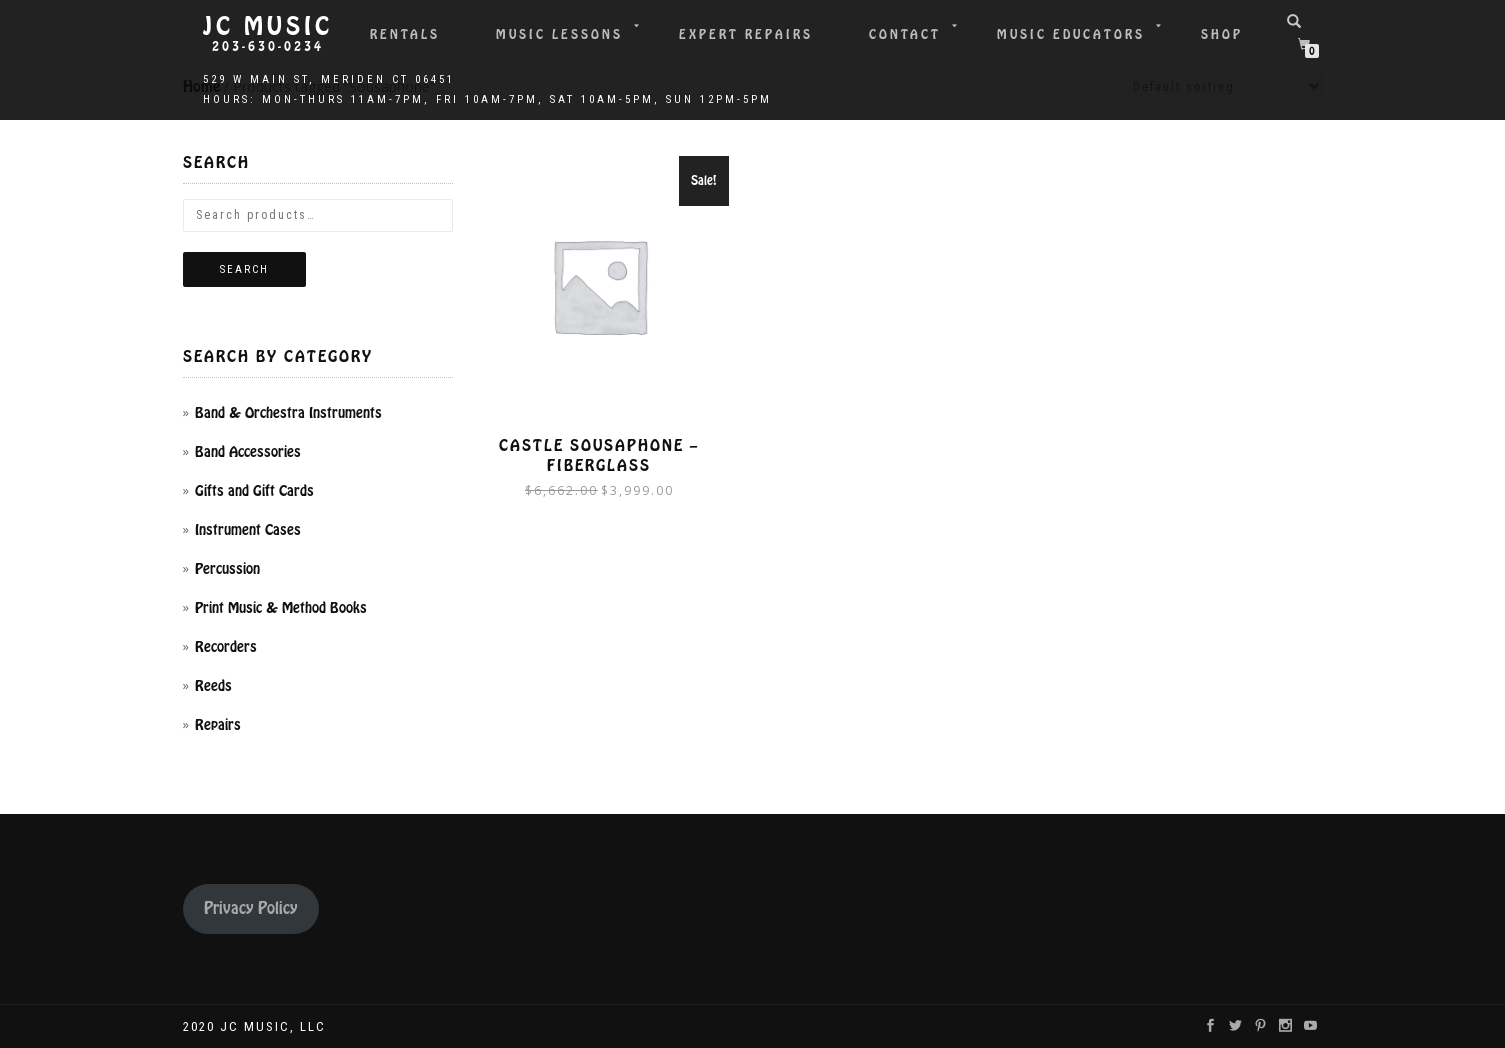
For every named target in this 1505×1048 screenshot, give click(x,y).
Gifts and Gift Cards (254, 491)
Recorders (226, 647)
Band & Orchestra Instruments (288, 413)
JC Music (268, 27)
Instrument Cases (248, 530)
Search (244, 269)
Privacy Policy (251, 908)
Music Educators (1071, 34)
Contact (905, 34)
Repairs (218, 725)
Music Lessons (559, 34)
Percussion (227, 569)
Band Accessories (248, 452)
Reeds (213, 686)
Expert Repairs (746, 34)
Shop (1222, 34)
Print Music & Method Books (281, 608)
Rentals (405, 34)
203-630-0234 (268, 47)
